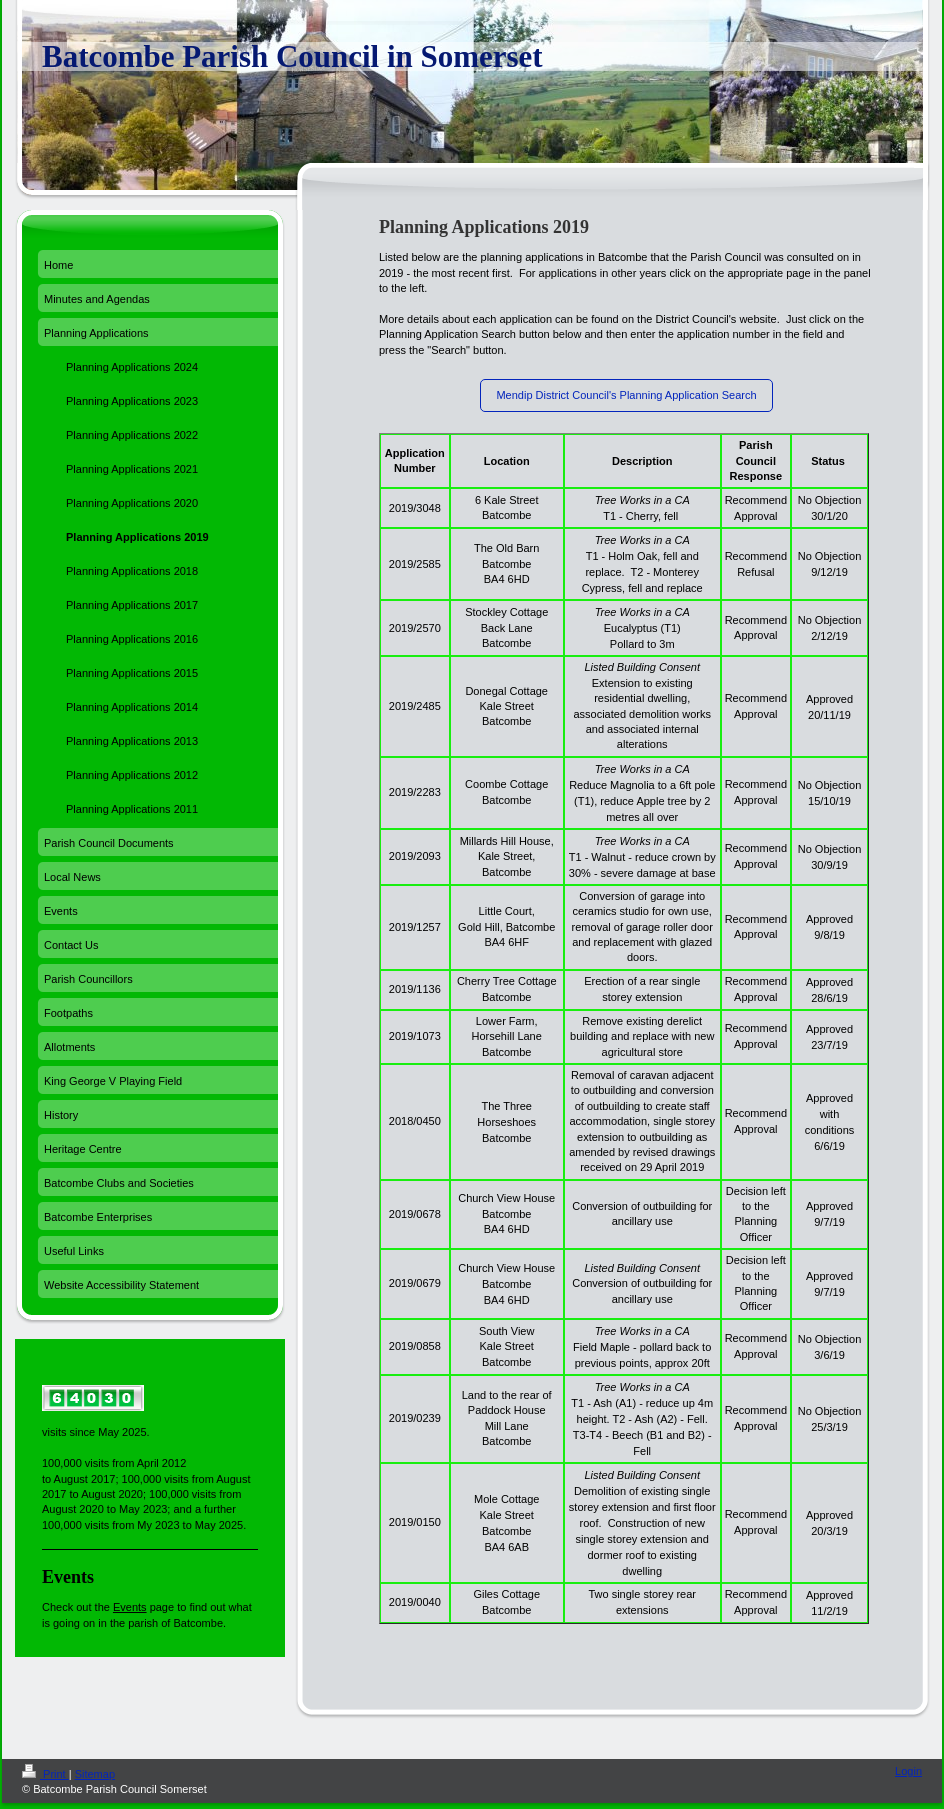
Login (908, 1771)
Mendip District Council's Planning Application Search (626, 395)
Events (130, 1607)
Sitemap (95, 1774)
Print (45, 1774)
